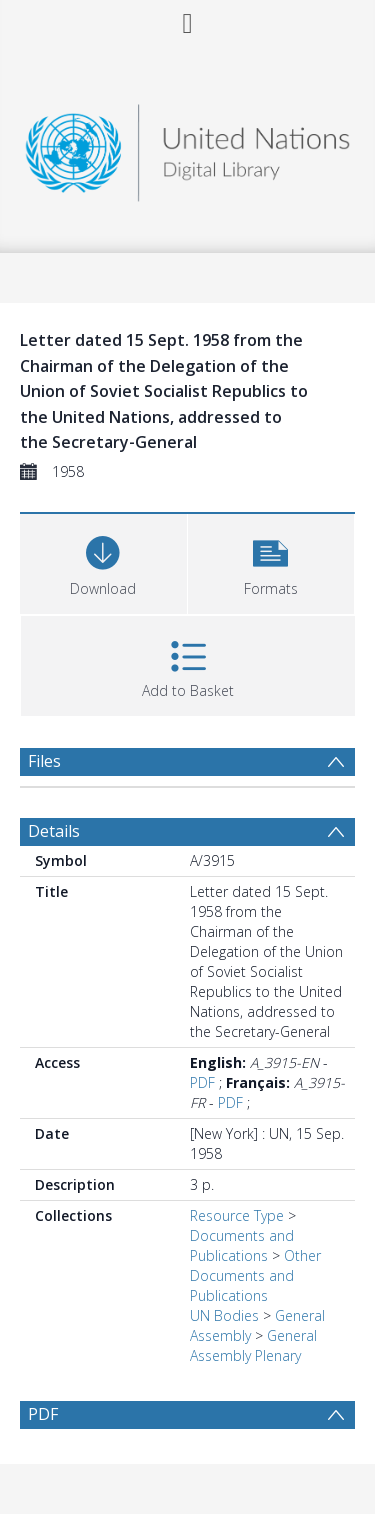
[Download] (103, 561)
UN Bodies (224, 1315)
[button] (271, 561)
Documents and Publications (242, 1245)
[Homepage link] (188, 147)
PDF (202, 1082)
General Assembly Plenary (253, 1345)
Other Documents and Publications (255, 1275)
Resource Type (237, 1215)
